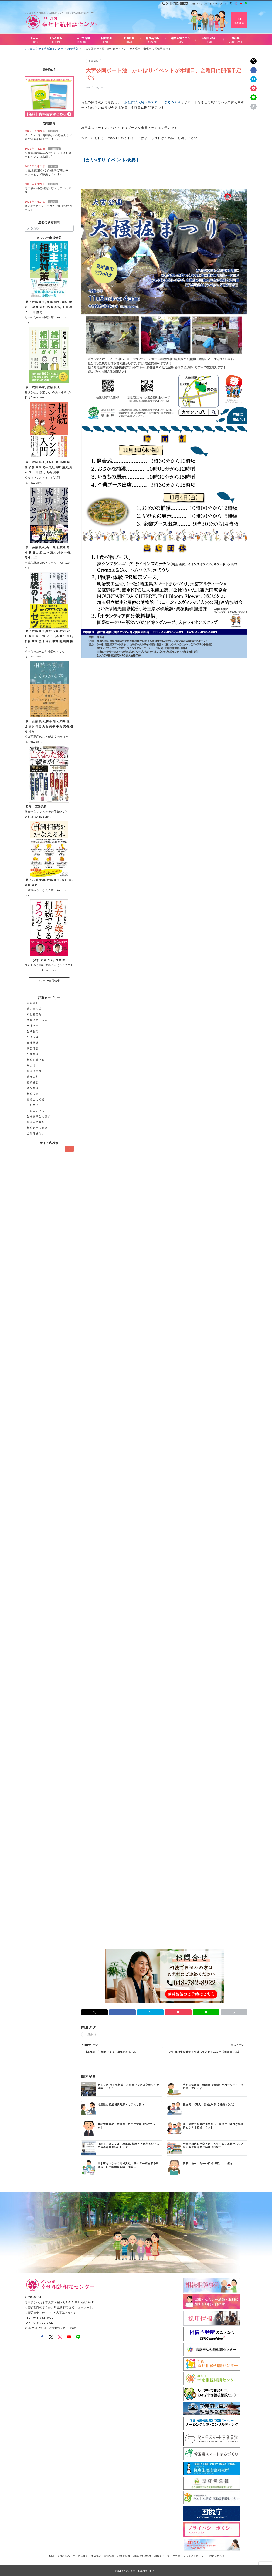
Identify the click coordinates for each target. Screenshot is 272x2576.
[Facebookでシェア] (253, 70)
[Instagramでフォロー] (236, 3)
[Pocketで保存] (253, 88)
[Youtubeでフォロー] (241, 3)
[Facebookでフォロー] (226, 3)
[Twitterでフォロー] (231, 3)
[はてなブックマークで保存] (253, 79)
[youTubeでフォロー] (69, 2337)
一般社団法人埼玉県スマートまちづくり (151, 102)
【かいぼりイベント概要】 (111, 159)
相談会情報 (54, 149)
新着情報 (93, 61)
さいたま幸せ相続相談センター (140, 2571)
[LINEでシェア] (253, 97)
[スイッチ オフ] (239, 20)
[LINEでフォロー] (246, 3)
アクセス (216, 3)
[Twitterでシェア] (253, 61)
